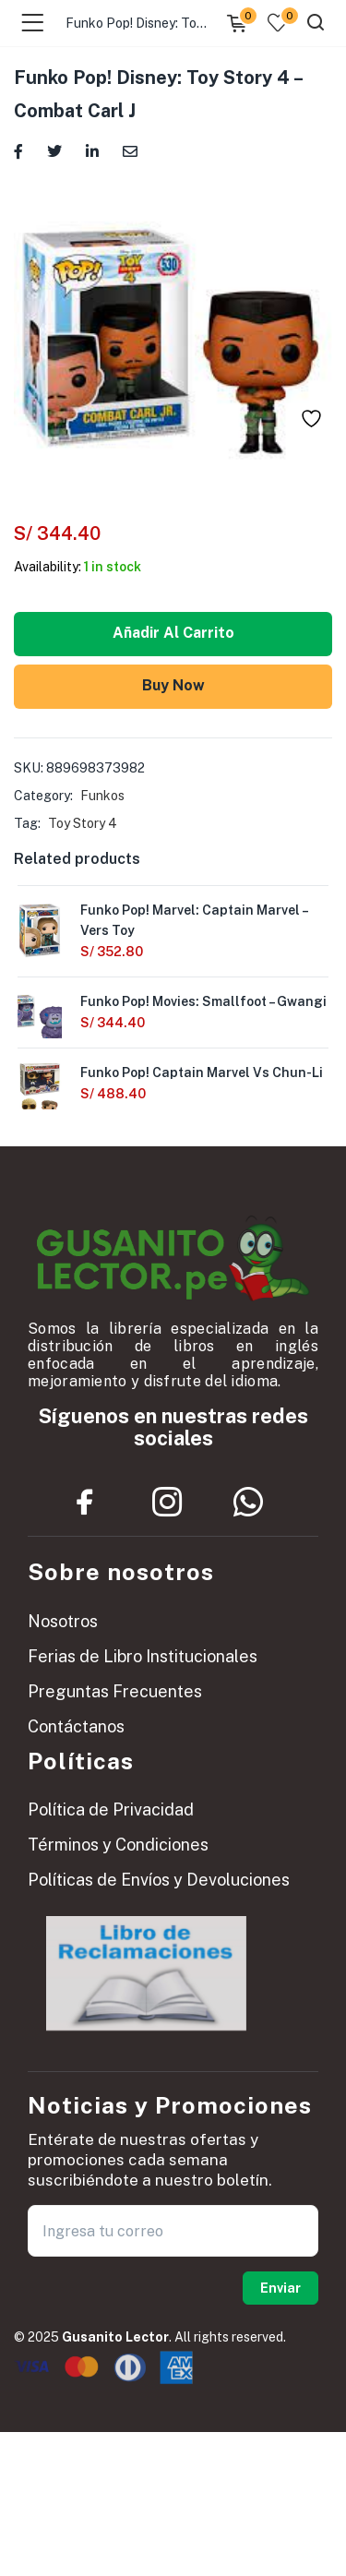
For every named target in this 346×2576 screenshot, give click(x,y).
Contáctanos (76, 1726)
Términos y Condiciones (118, 1844)
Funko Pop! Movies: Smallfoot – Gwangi (203, 1001)
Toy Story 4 (82, 823)
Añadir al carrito (173, 632)
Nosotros (63, 1621)
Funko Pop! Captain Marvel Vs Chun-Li (201, 1072)
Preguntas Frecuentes (115, 1691)
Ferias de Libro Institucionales (142, 1656)
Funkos (102, 795)
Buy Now (173, 685)
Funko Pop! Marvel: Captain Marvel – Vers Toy (193, 920)
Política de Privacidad (111, 1809)
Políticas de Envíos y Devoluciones (159, 1879)
